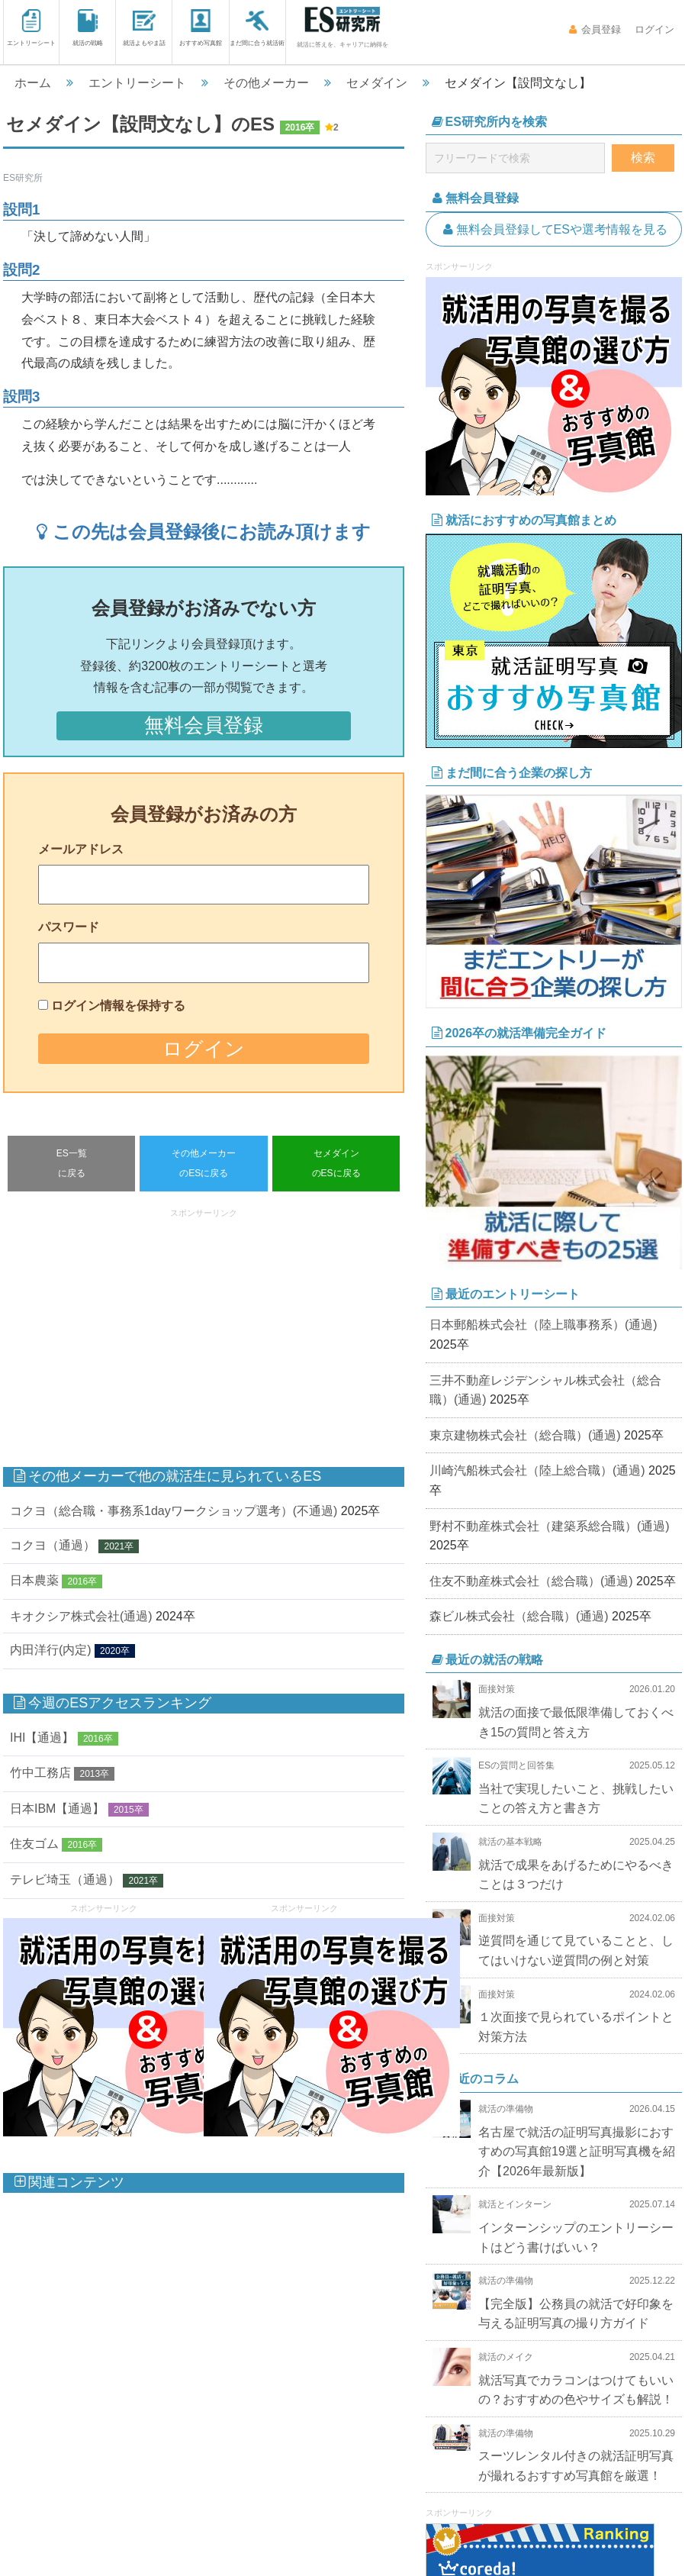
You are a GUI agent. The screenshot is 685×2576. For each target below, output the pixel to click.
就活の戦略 (87, 28)
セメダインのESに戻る (336, 1163)
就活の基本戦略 (510, 1841)
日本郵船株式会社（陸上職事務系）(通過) (543, 1324)
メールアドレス (81, 849)
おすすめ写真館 (200, 28)
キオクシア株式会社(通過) (81, 1616)
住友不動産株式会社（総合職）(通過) (531, 1581)
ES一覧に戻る (71, 1163)
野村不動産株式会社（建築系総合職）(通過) (549, 1526)
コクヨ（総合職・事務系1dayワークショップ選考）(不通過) (173, 1510)
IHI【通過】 (42, 1737)
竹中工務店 (40, 1772)
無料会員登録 (203, 725)
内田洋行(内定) (51, 1650)
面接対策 (496, 1689)
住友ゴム (34, 1844)
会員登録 (594, 29)
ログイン (653, 29)
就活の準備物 (505, 2109)
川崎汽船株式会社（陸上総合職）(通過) (537, 1470)
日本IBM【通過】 (57, 1808)
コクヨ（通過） (52, 1545)
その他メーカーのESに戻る (204, 1163)
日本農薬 (34, 1581)
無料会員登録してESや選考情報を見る (553, 229)
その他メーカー (266, 82)
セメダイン (376, 82)
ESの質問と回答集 (516, 1765)
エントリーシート (31, 28)
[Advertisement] (265, 1330)
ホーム (32, 82)
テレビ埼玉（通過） (65, 1879)
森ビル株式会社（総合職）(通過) (519, 1616)
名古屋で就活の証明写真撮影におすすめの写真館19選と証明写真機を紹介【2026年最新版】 (576, 2152)
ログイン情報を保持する (118, 1005)
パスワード (68, 926)
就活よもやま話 (144, 28)
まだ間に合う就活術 (257, 28)
